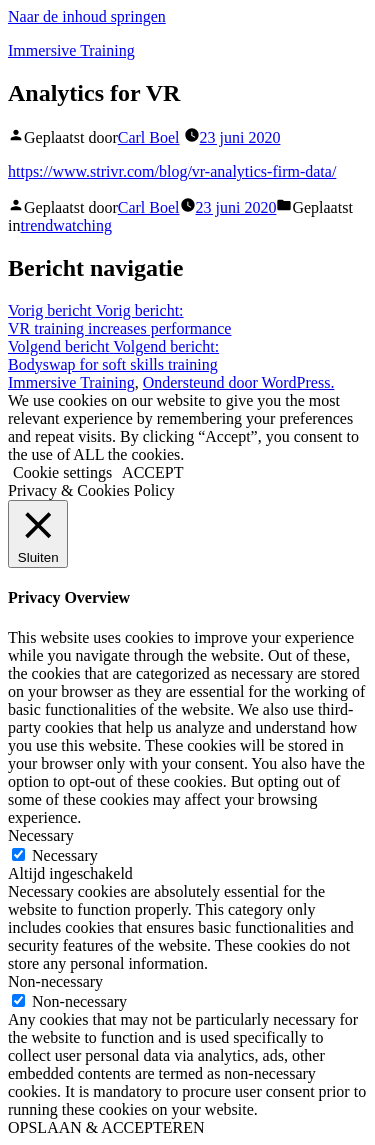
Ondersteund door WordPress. (239, 382)
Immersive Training (71, 50)
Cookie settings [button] (62, 472)
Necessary (65, 855)
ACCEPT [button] (152, 472)
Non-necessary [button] (55, 981)
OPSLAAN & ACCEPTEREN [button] (106, 1127)
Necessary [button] (41, 835)
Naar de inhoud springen (87, 16)
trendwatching (66, 225)
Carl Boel (149, 137)
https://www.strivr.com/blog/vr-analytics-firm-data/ (172, 171)
